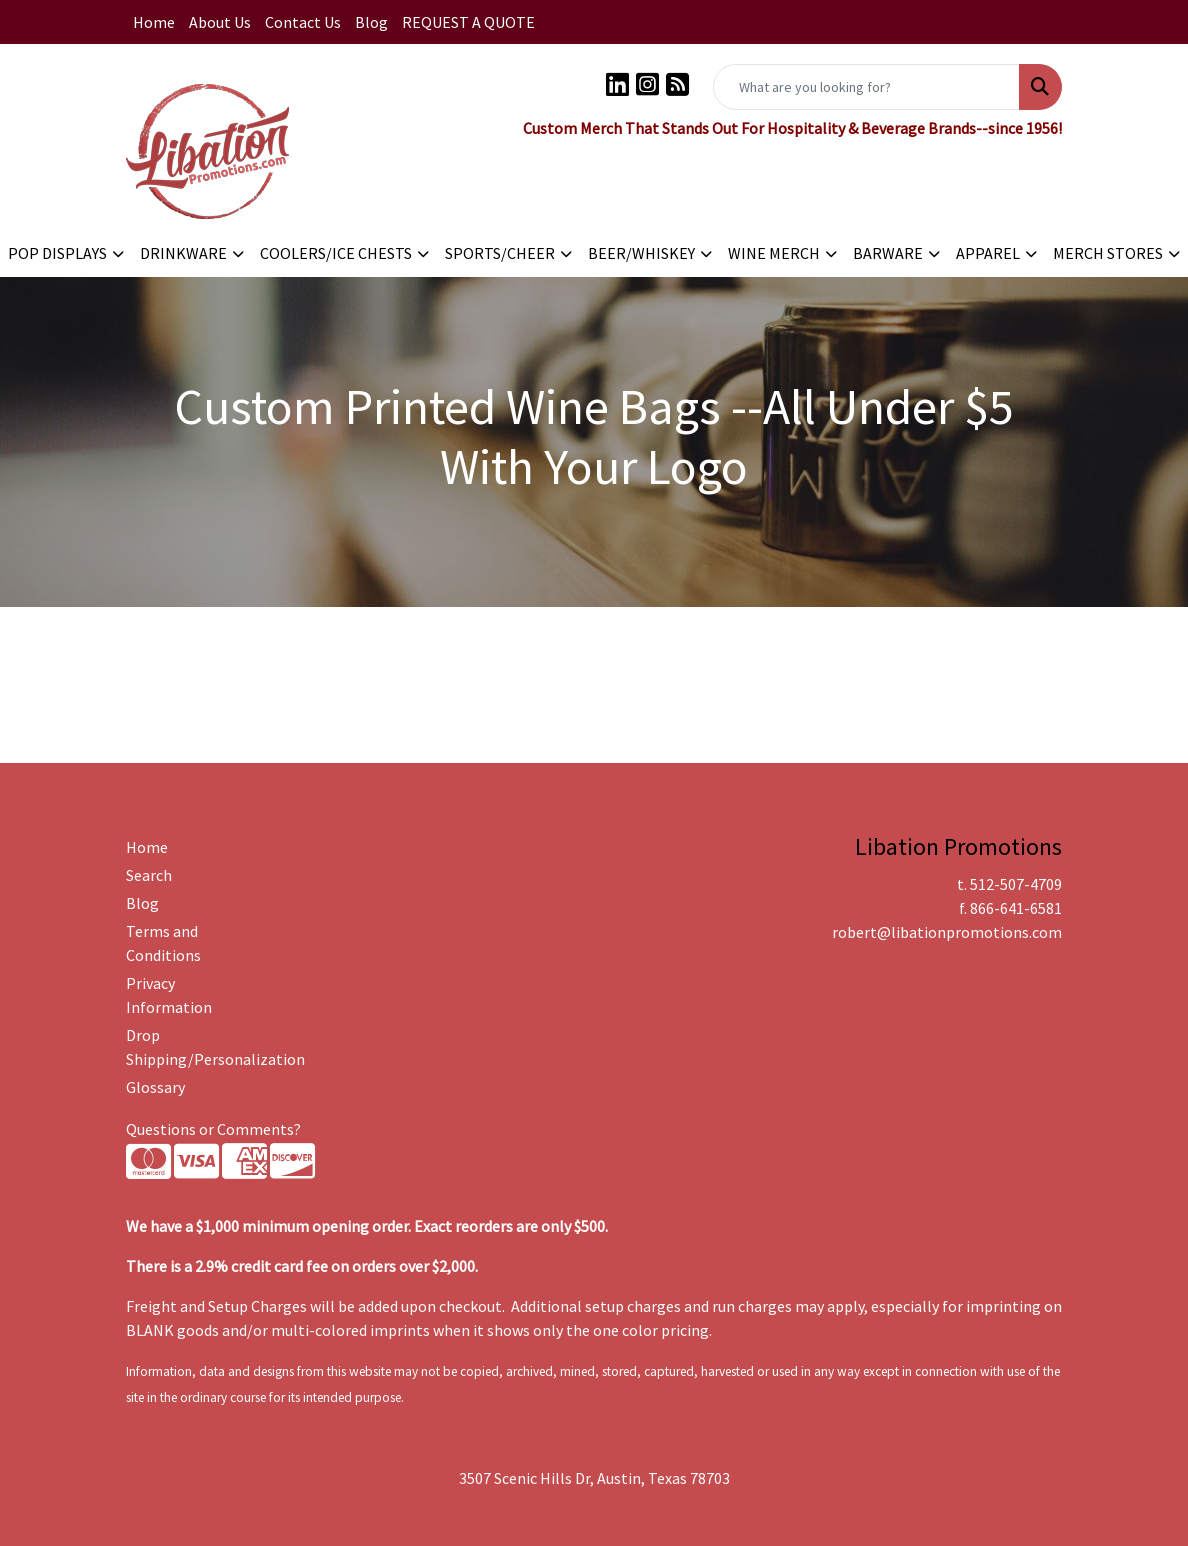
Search (149, 875)
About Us (220, 22)
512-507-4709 (1016, 884)
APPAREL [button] (988, 253)
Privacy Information (169, 995)
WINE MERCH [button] (774, 253)
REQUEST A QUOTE (468, 22)
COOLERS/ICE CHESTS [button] (336, 253)
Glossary (155, 1087)
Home (154, 22)
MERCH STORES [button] (1108, 253)
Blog (371, 22)
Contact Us (303, 22)
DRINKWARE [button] (183, 253)
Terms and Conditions (163, 943)
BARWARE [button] (888, 253)
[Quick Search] (866, 87)
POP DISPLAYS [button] (57, 253)
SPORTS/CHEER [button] (500, 253)
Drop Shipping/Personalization (194, 1047)
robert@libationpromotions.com (947, 932)
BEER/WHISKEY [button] (641, 253)
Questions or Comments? (213, 1129)
